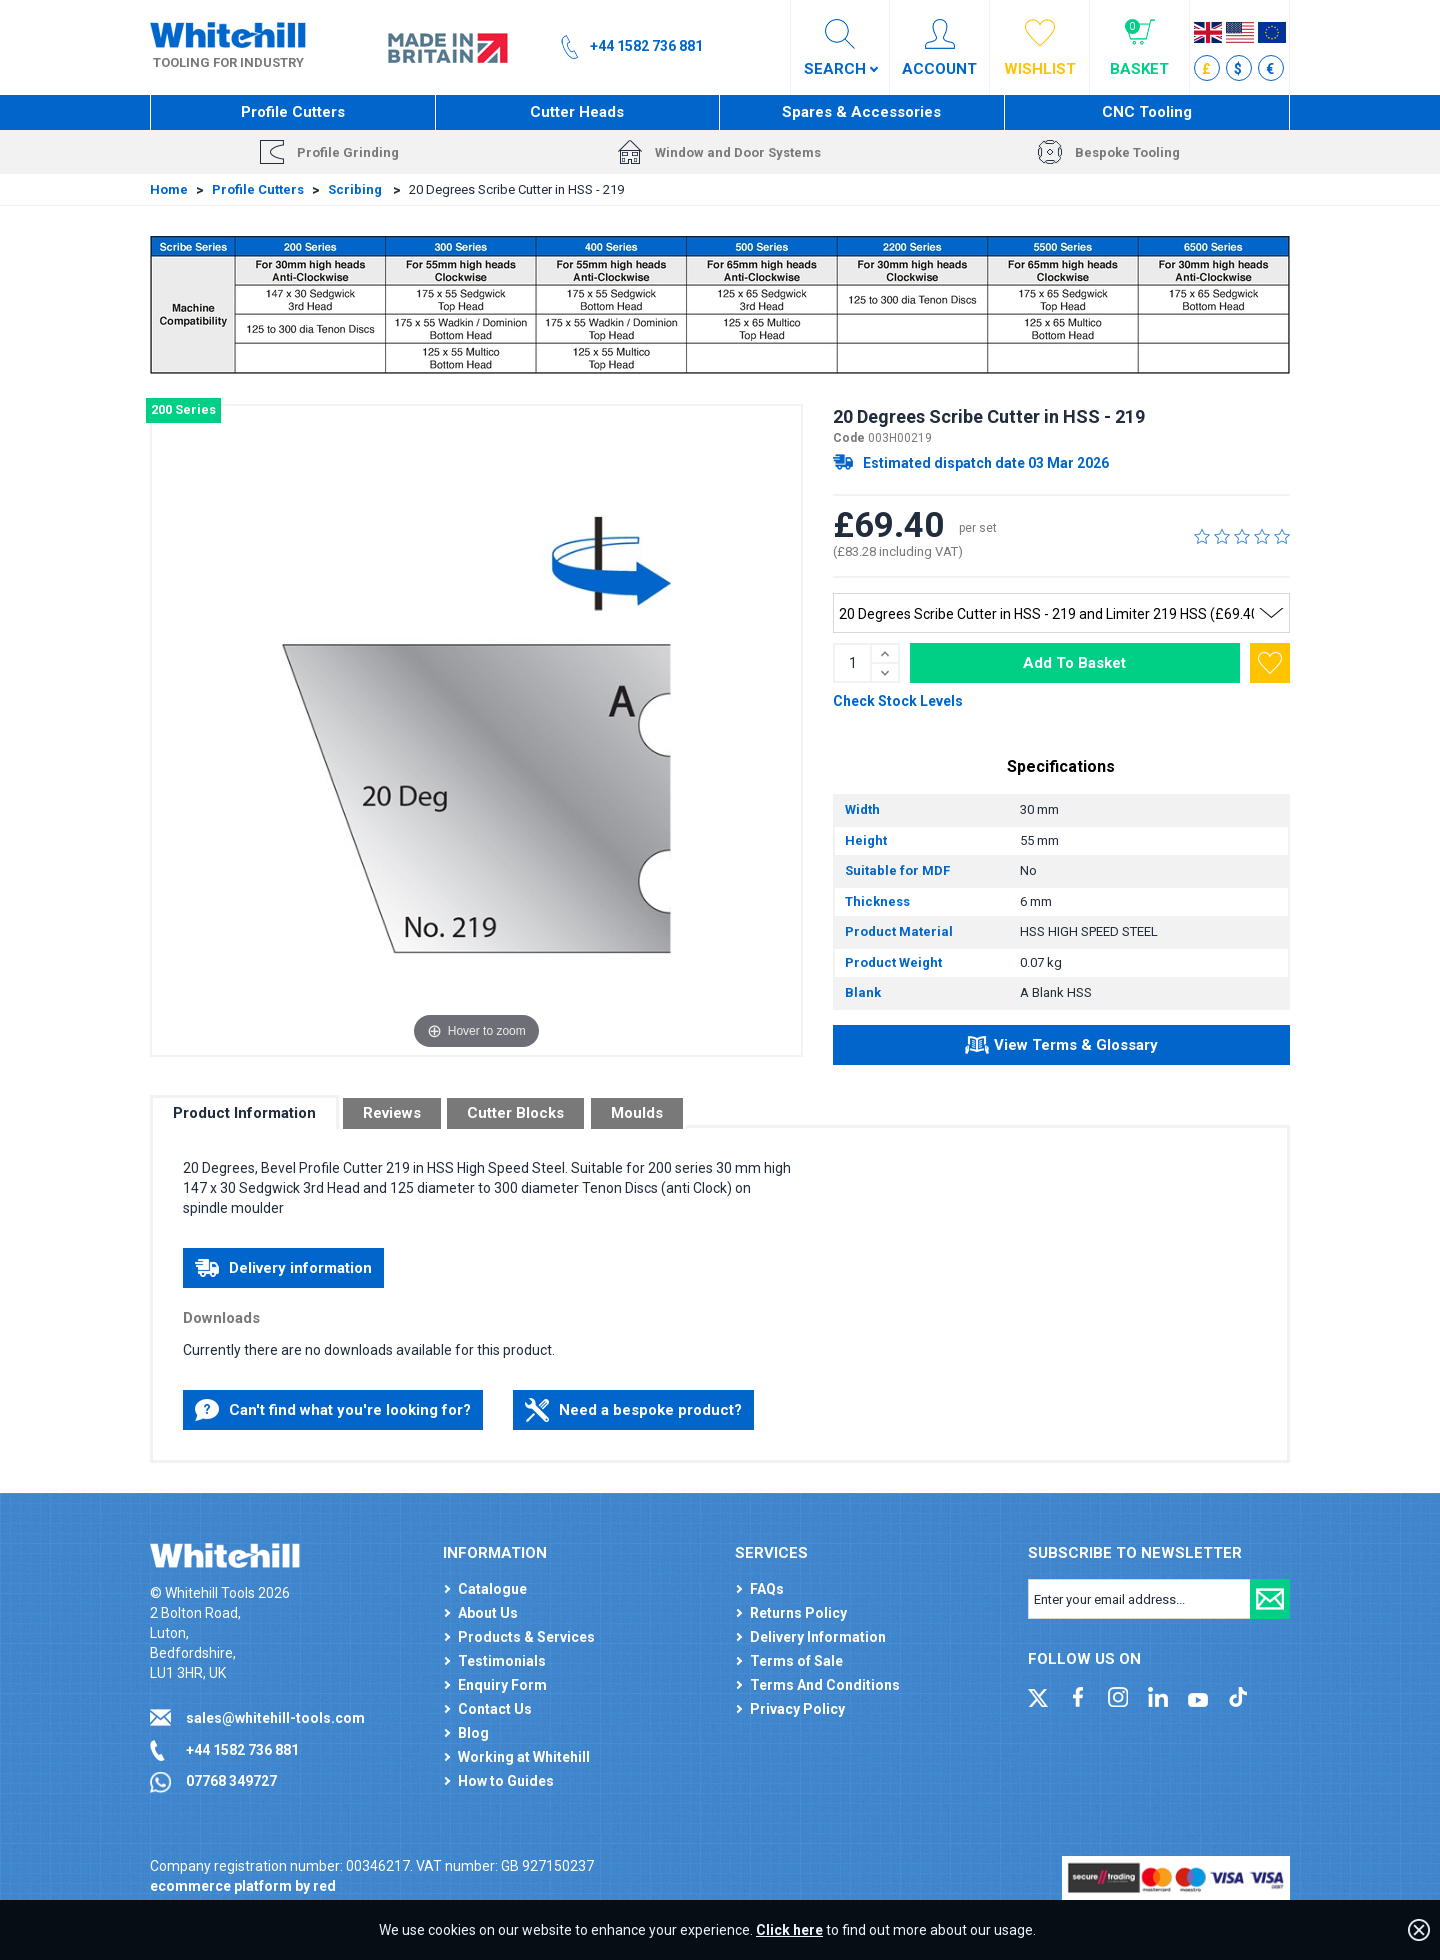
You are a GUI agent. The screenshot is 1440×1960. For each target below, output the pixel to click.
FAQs (767, 1589)
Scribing (356, 189)
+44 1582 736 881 (242, 1750)
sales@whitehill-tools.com (275, 1718)
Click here (789, 1930)
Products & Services (526, 1637)
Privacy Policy (797, 1709)
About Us (488, 1613)
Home (169, 189)
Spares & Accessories (861, 112)
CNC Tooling (1147, 112)
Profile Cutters (293, 112)
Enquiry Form (502, 1685)
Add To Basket (1074, 663)
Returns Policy (798, 1613)
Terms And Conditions (825, 1685)
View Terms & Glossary (1061, 1048)
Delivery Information (818, 1637)
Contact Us (495, 1709)
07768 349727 (231, 1781)
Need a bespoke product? (633, 1410)
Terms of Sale (796, 1661)
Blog (473, 1733)
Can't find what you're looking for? (333, 1410)
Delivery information (283, 1268)
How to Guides (506, 1781)
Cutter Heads (577, 112)
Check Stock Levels (898, 701)
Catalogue (492, 1589)
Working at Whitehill (524, 1757)
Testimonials (502, 1661)
